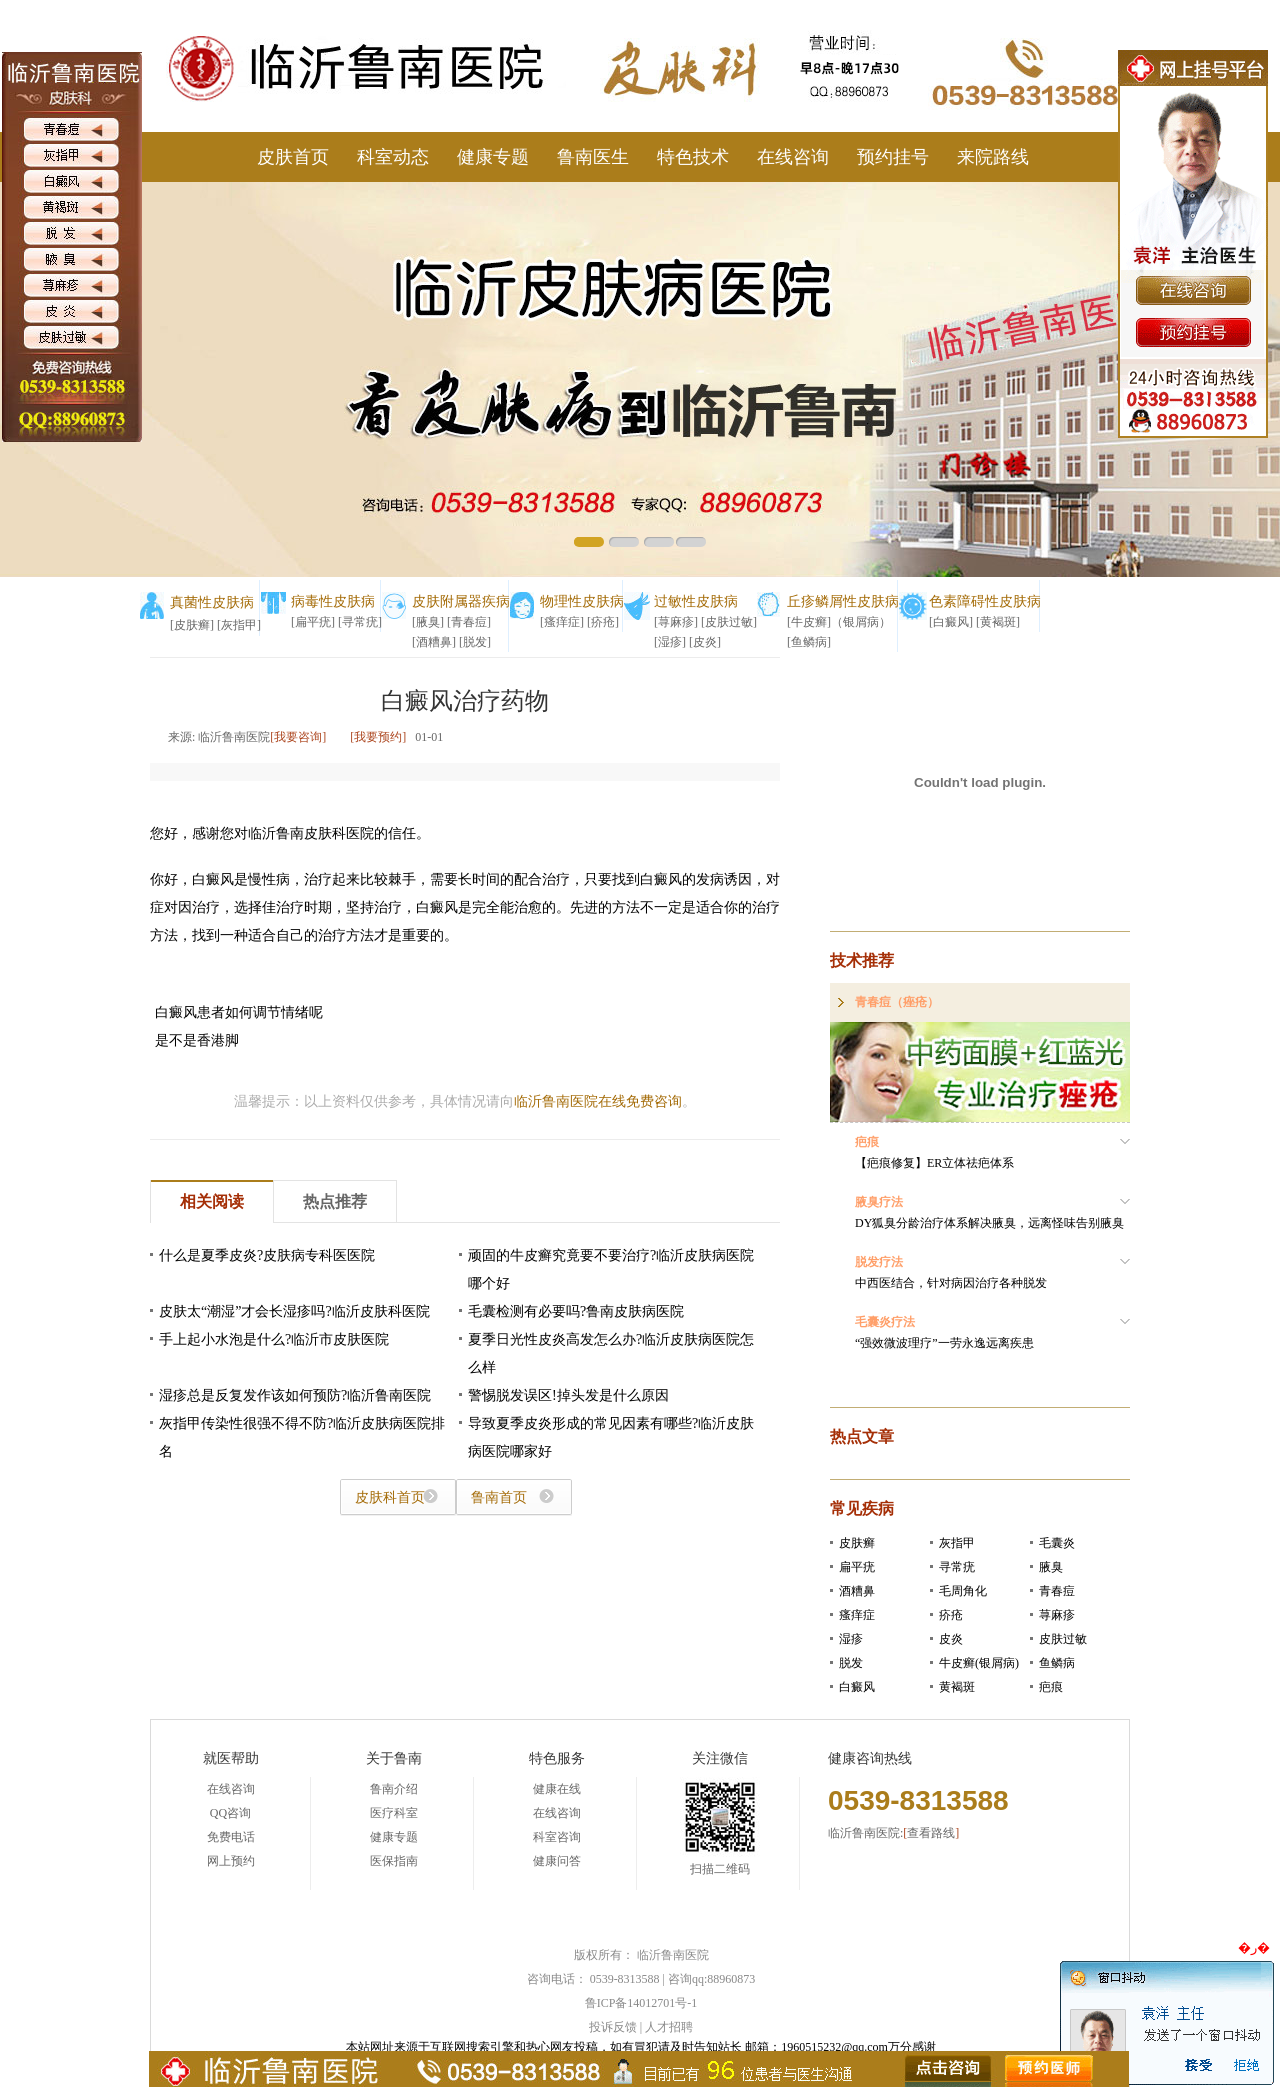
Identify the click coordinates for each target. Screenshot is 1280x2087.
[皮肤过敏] (729, 622)
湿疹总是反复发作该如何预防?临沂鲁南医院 (295, 1395)
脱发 (851, 1663)
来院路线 (993, 157)
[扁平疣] (313, 622)
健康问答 (557, 1861)
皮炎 (951, 1639)
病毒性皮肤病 (333, 601)
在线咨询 (793, 157)
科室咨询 (557, 1837)
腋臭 (1051, 1567)
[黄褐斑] (998, 622)
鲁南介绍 (394, 1789)
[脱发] (475, 642)
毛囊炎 (1057, 1543)
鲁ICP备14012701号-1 (641, 2003)
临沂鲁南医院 (673, 1955)
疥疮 (951, 1615)
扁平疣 (857, 1567)
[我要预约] (378, 737)
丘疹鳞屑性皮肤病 (843, 601)
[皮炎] (705, 642)
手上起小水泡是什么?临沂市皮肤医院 (274, 1339)
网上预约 (231, 1861)
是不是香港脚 (197, 1040)
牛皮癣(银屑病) (979, 1663)
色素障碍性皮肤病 (985, 601)
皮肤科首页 (390, 1497)
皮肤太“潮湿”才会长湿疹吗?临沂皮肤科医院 (294, 1311)
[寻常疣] (360, 622)
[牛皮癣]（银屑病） (839, 622)
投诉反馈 (613, 2027)
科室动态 (393, 157)
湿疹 (851, 1639)
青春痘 (1057, 1591)
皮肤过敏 (1063, 1639)
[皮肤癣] (192, 625)
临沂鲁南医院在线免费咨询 (598, 1101)
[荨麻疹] (676, 622)
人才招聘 (669, 2027)
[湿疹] (670, 642)
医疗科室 (394, 1813)
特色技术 (693, 157)
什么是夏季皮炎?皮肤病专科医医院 (267, 1255)
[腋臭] (428, 622)
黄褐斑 (957, 1687)
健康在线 (557, 1789)
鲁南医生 (593, 157)
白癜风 (857, 1687)
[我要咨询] (298, 737)
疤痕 (1051, 1687)
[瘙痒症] (562, 622)
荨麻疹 (1057, 1615)
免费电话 (231, 1837)
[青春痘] (469, 622)
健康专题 (493, 157)
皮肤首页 (293, 157)
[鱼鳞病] (809, 642)
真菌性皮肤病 (212, 602)
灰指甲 (957, 1543)
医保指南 (394, 1861)
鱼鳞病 (1057, 1663)
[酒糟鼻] (434, 642)
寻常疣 (957, 1567)
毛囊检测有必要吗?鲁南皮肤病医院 (576, 1311)
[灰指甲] (239, 625)
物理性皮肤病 (582, 601)
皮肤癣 (857, 1543)
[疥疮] (603, 622)
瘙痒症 (857, 1615)
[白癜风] (951, 622)
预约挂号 (893, 157)
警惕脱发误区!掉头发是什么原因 (568, 1395)
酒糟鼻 (857, 1591)
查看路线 (931, 1833)
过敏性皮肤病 (696, 601)
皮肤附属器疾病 (461, 601)
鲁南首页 (499, 1497)
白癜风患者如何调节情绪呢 (239, 1012)
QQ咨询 (230, 1813)
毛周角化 (963, 1591)
